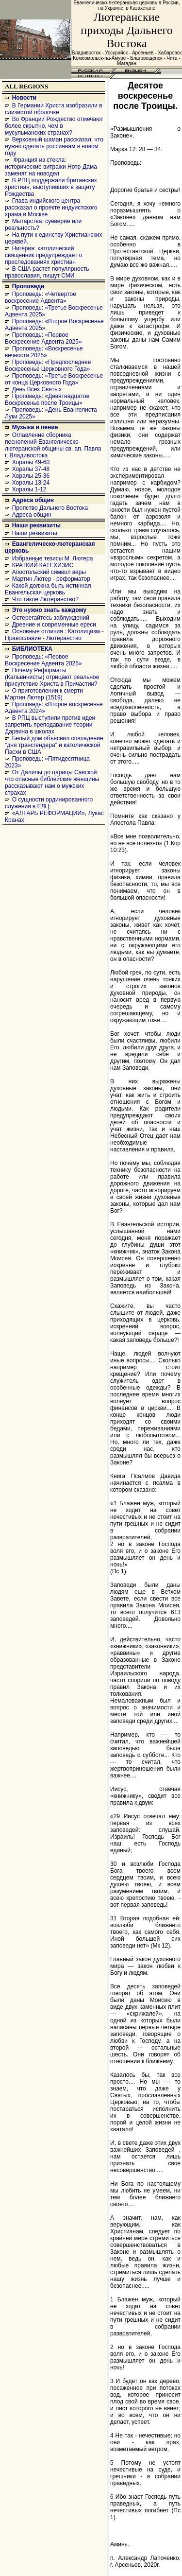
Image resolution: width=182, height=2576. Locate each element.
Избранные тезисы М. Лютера (52, 558)
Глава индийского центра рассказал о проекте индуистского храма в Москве (51, 207)
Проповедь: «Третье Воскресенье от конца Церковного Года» (54, 379)
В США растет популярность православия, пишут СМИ (47, 272)
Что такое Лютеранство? (45, 599)
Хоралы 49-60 (31, 462)
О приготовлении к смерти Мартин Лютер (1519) (44, 694)
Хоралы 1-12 (29, 489)
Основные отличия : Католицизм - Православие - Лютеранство (54, 635)
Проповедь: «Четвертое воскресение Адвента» (40, 297)
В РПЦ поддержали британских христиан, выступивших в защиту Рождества (51, 187)
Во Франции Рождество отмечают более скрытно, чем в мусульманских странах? (54, 126)
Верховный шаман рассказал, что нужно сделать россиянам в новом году (54, 146)
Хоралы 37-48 (31, 469)
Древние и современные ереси (54, 624)
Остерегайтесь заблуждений (50, 617)
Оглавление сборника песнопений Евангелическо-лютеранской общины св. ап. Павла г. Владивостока (53, 445)
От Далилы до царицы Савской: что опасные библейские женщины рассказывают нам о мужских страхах (52, 782)
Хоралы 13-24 (31, 482)
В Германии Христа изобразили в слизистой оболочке (53, 109)
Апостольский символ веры (49, 572)
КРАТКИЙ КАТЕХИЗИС (43, 565)
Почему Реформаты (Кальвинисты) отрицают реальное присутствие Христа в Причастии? (52, 677)
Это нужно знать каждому (49, 610)
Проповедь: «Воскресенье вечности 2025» (44, 352)
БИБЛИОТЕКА (32, 648)
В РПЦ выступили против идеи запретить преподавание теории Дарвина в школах (50, 724)
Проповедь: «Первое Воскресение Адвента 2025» (43, 338)
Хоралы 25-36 (31, 475)
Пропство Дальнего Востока (50, 508)
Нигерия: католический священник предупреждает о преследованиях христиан (43, 255)
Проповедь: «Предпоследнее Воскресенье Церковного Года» (48, 365)
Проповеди (28, 286)
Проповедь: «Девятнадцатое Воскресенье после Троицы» (47, 399)
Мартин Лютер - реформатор (51, 578)
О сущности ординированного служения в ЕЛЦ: (49, 803)
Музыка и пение (35, 427)
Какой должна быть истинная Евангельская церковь (48, 589)
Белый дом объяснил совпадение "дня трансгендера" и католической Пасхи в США (54, 745)
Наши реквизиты (36, 525)
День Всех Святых (37, 389)
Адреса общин (33, 500)
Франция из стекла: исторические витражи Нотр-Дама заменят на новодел (51, 167)
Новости (24, 97)
